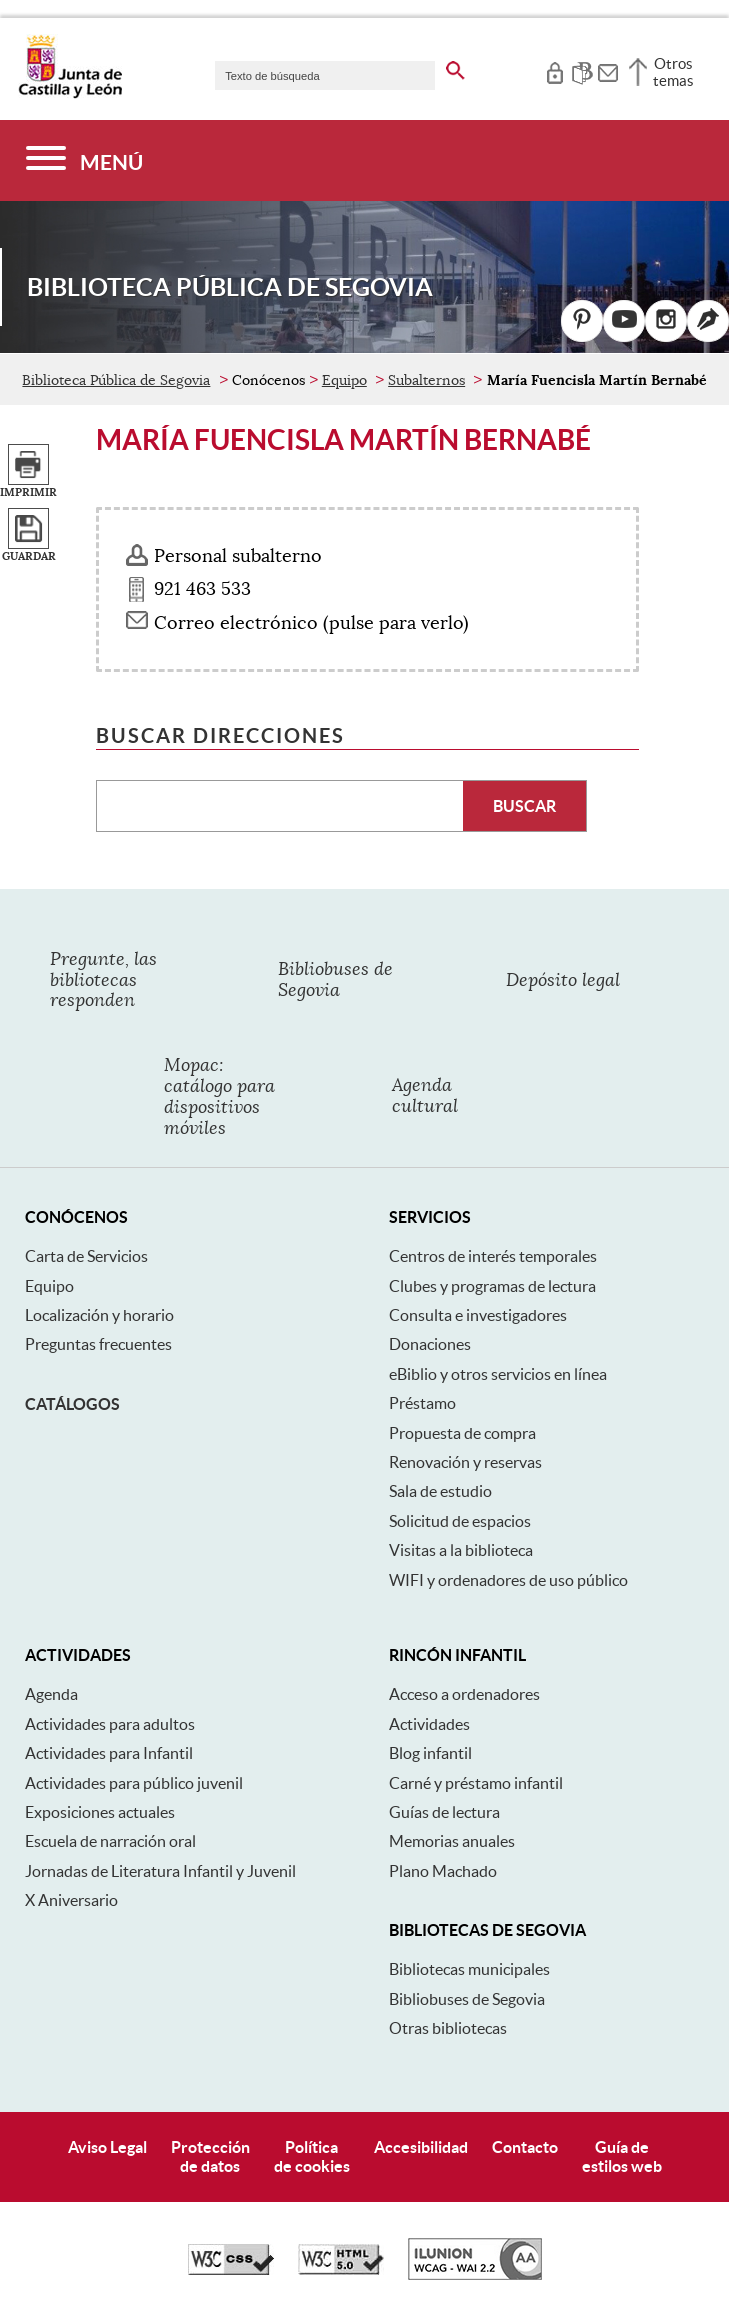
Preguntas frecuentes (98, 1344)
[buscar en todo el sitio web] (455, 67)
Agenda (51, 1694)
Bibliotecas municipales (469, 1969)
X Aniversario (71, 1900)
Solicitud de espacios (460, 1521)
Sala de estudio (440, 1491)
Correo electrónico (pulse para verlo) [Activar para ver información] (311, 623)
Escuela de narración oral (110, 1841)
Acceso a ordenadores (464, 1694)
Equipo (344, 380)
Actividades (429, 1724)
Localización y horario (99, 1315)
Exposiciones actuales (100, 1812)
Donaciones (430, 1344)
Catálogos (72, 1404)
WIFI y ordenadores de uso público (508, 1580)
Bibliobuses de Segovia (467, 1999)
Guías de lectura (444, 1812)
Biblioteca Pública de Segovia (116, 380)
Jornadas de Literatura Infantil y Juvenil (160, 1871)
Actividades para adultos (110, 1724)
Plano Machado (443, 1871)
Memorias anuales (452, 1841)
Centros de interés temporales (493, 1256)
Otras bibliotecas (448, 2028)
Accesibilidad (421, 2147)
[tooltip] (554, 70)
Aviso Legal (107, 2147)
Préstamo (422, 1403)
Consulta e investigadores (478, 1315)
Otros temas (673, 72)
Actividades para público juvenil (134, 1783)
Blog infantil (430, 1753)
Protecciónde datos (210, 2156)
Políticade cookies (312, 2156)
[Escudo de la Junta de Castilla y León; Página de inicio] (70, 94)
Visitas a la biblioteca (461, 1550)
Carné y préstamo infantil (476, 1783)
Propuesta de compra (462, 1433)
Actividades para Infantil (109, 1753)
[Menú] (84, 160)
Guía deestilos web (622, 2156)
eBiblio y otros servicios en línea (498, 1374)
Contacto (525, 2147)
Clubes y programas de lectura (492, 1286)
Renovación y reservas (465, 1462)
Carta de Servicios (86, 1256)
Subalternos (426, 380)
